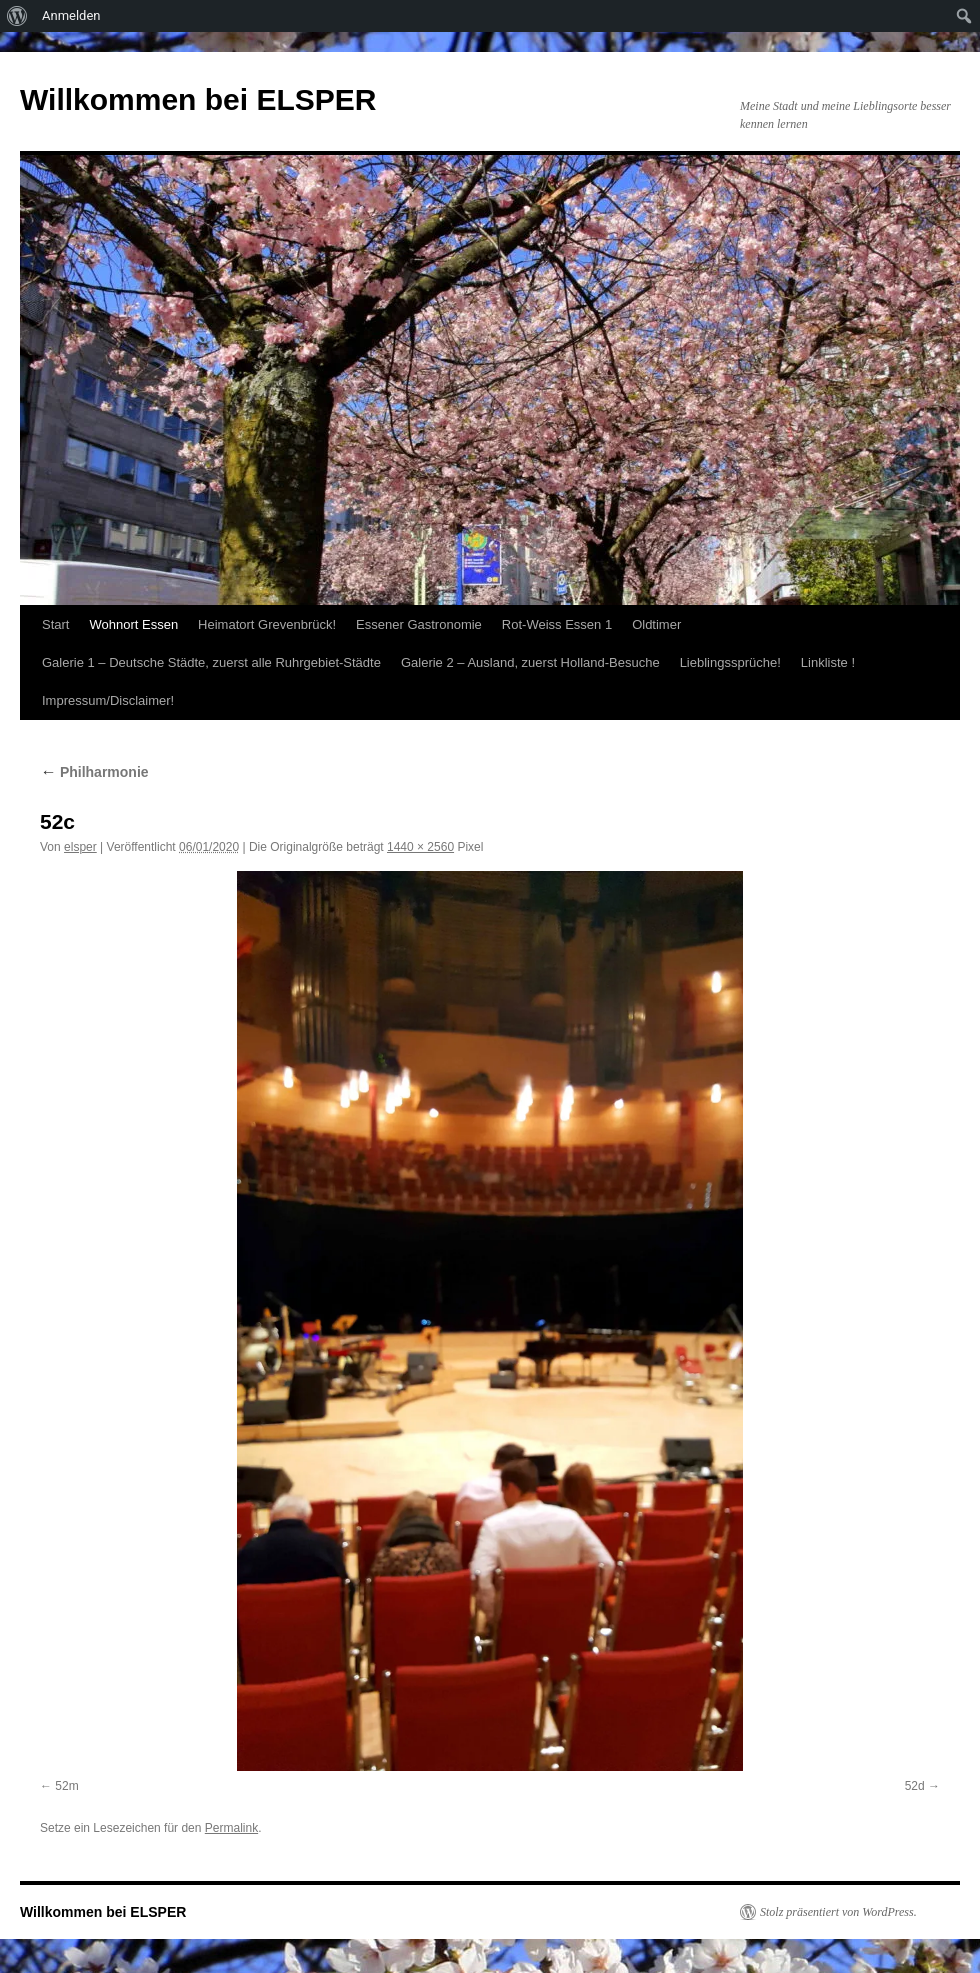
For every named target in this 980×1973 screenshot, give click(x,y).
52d (915, 1786)
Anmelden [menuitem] (71, 15)
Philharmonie (94, 772)
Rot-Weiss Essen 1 (557, 624)
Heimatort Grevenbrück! (267, 624)
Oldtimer (656, 624)
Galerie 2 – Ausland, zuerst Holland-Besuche (530, 662)
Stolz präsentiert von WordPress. (838, 1912)
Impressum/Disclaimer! (108, 700)
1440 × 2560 (420, 847)
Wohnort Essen (133, 624)
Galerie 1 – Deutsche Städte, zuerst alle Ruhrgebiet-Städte (211, 662)
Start (55, 624)
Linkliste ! (828, 662)
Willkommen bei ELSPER (198, 99)
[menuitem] (17, 16)
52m (66, 1786)
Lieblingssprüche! (730, 662)
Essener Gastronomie (419, 624)
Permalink (231, 1828)
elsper (80, 847)
